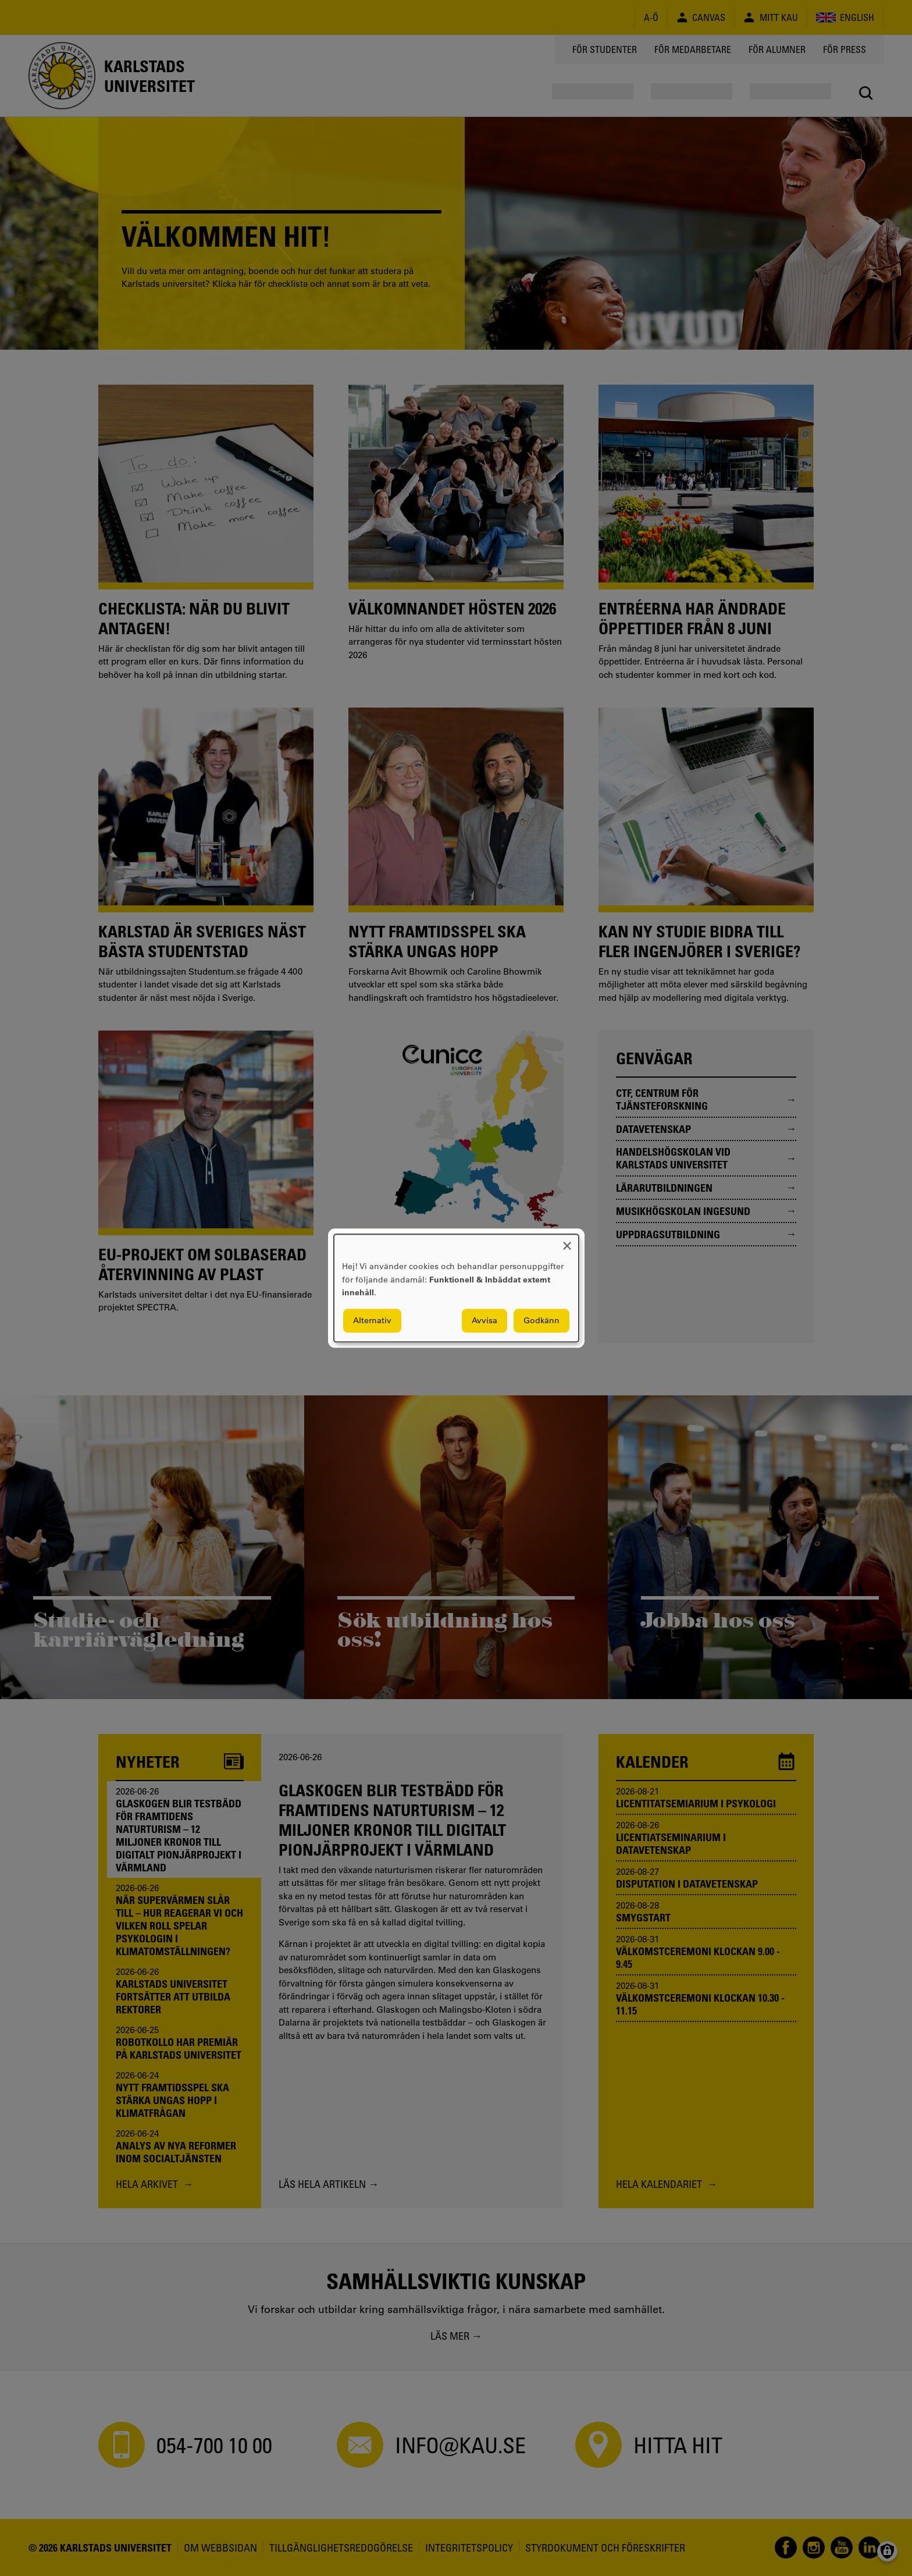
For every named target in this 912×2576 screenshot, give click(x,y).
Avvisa (484, 1320)
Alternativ (372, 1320)
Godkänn (541, 1320)
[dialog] (456, 1288)
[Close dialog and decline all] (567, 1241)
